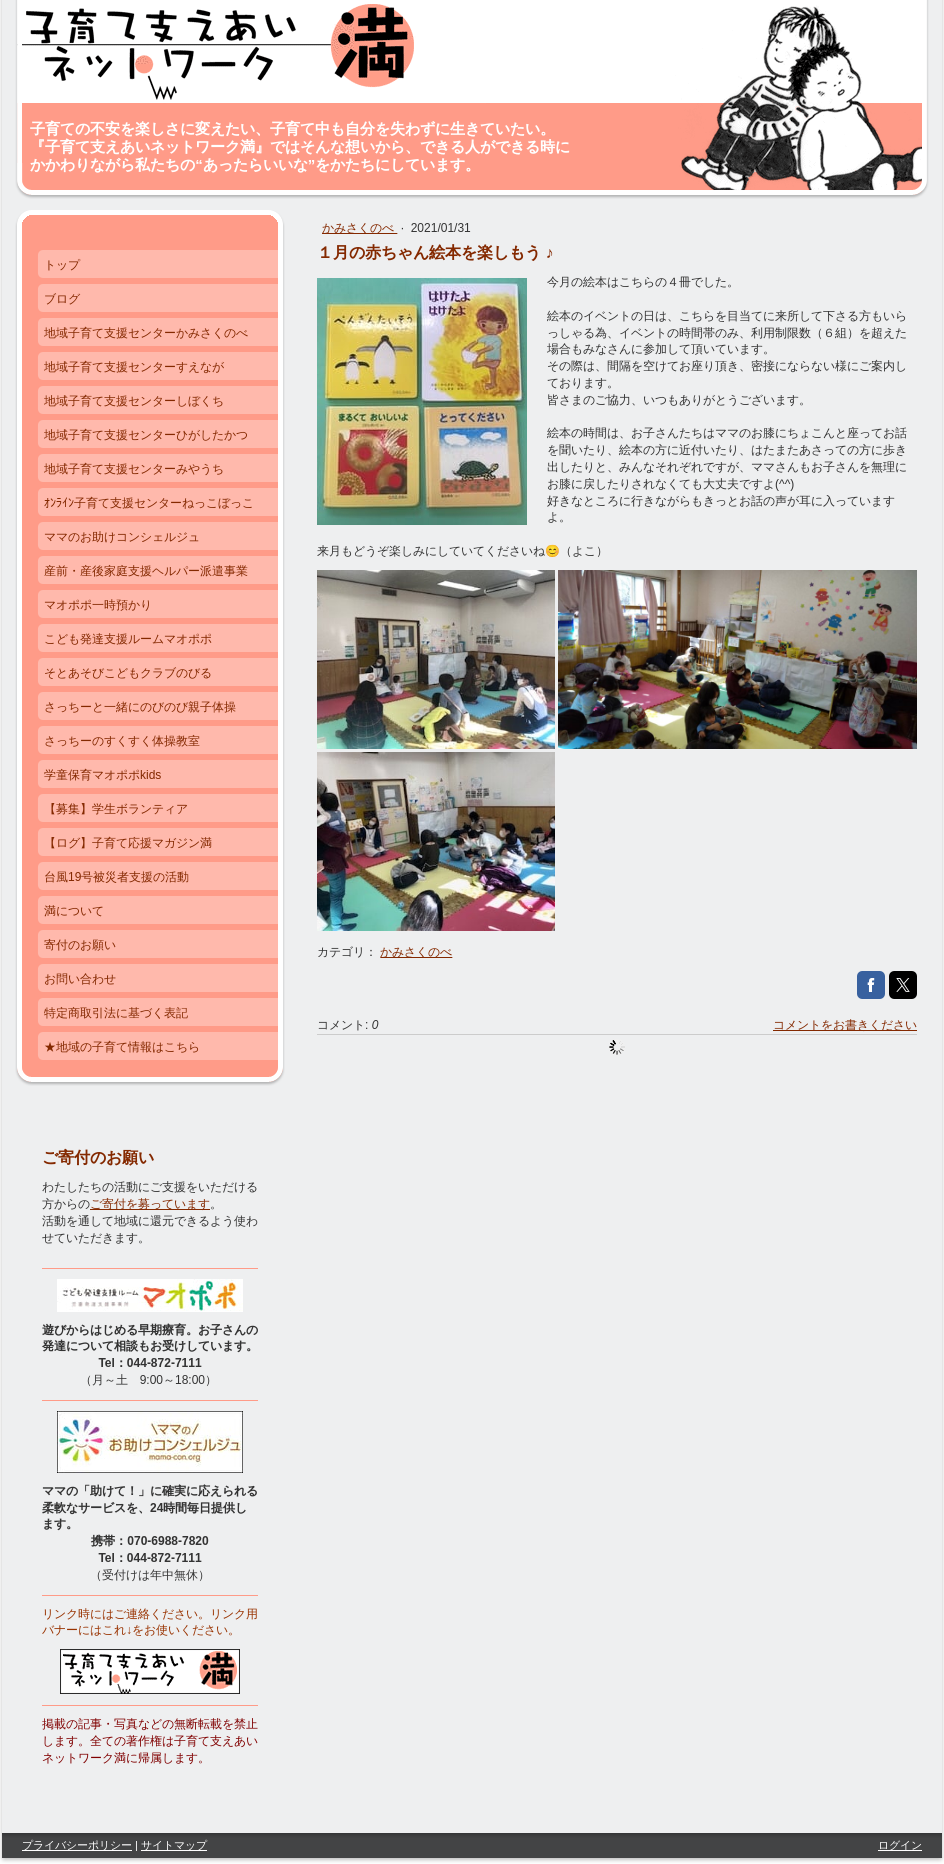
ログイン (900, 1845)
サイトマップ (174, 1845)
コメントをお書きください (845, 1025)
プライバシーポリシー (77, 1845)
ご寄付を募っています (150, 1204)
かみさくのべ (359, 228)
